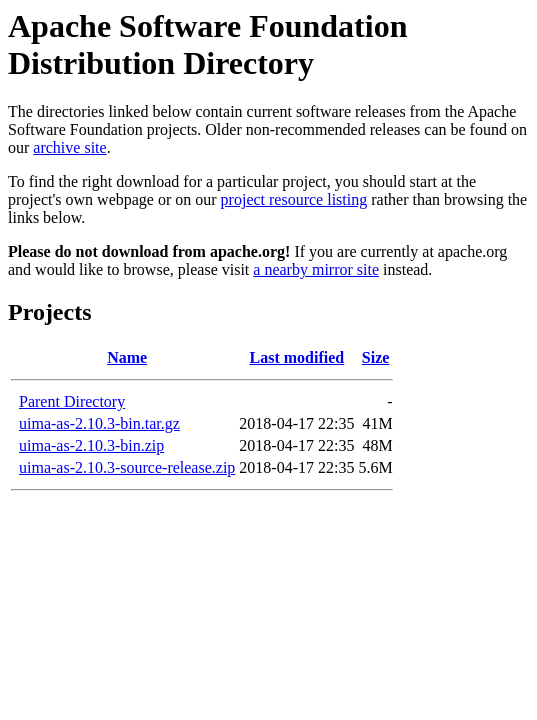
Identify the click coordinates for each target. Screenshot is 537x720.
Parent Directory (72, 401)
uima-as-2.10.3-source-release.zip (127, 467)
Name (127, 357)
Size (376, 357)
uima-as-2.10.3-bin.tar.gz (99, 423)
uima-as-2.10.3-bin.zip (91, 445)
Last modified (297, 357)
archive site (69, 147)
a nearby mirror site (316, 269)
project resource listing (294, 199)
